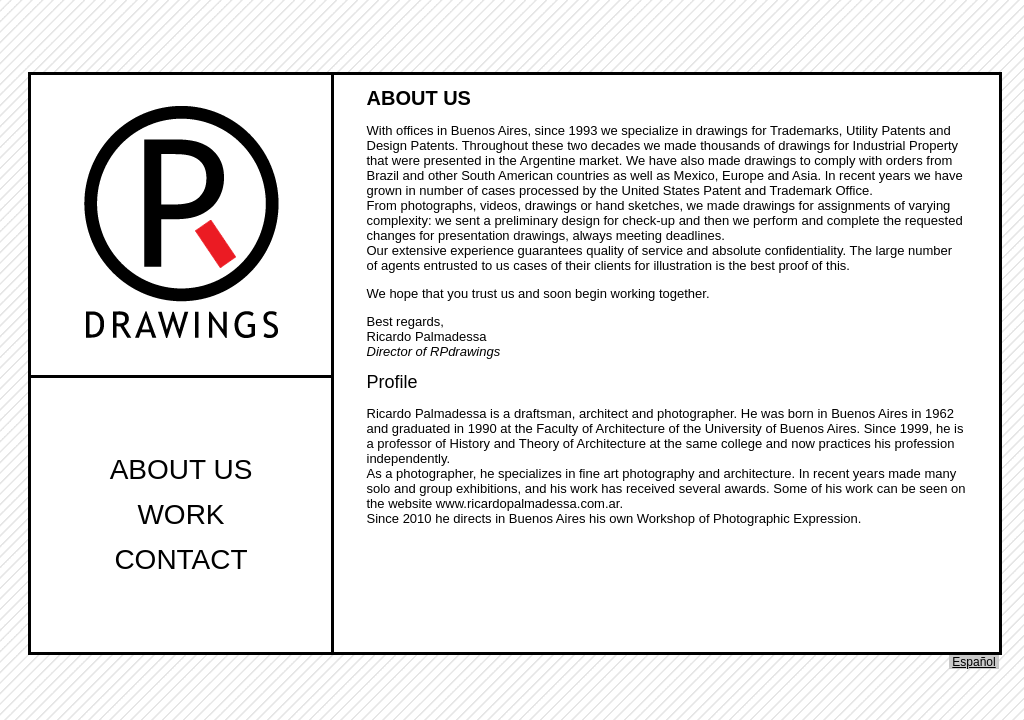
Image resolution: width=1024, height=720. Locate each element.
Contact (180, 559)
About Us (181, 469)
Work (180, 514)
